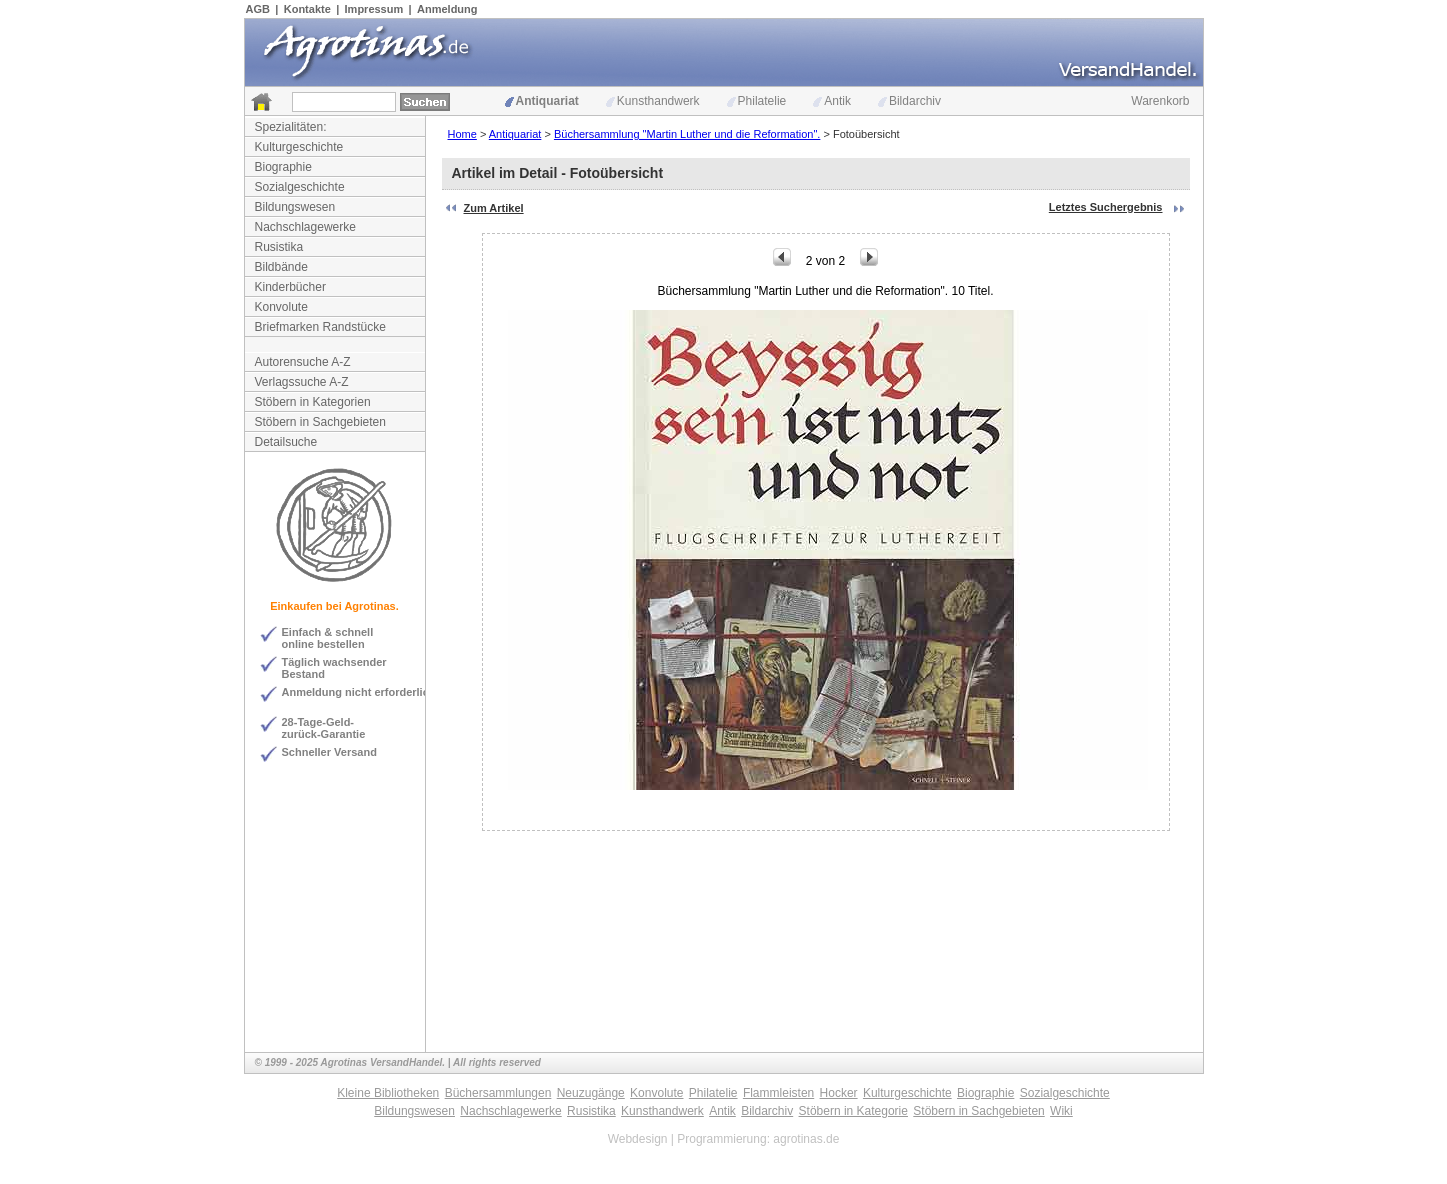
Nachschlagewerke (305, 227)
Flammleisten (778, 1093)
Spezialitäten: (291, 127)
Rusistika (279, 247)
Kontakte (307, 9)
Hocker (839, 1093)
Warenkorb (1160, 101)
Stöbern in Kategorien (313, 402)
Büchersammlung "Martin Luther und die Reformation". (687, 134)
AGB (258, 9)
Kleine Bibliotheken (388, 1093)
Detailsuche (286, 442)
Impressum (374, 9)
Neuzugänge (591, 1093)
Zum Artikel (494, 208)
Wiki (1061, 1111)
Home (462, 134)
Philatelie (757, 101)
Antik (832, 101)
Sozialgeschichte (300, 187)
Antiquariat (542, 101)
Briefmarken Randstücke (320, 327)
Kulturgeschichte (299, 147)
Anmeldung (447, 9)
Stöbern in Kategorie (853, 1111)
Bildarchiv (909, 101)
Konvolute (281, 307)
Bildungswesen (295, 207)
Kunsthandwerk (653, 101)
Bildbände (281, 267)
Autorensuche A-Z (303, 362)
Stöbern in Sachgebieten (320, 422)
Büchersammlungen (498, 1093)
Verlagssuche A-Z (302, 382)
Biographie (283, 167)
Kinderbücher (290, 287)
